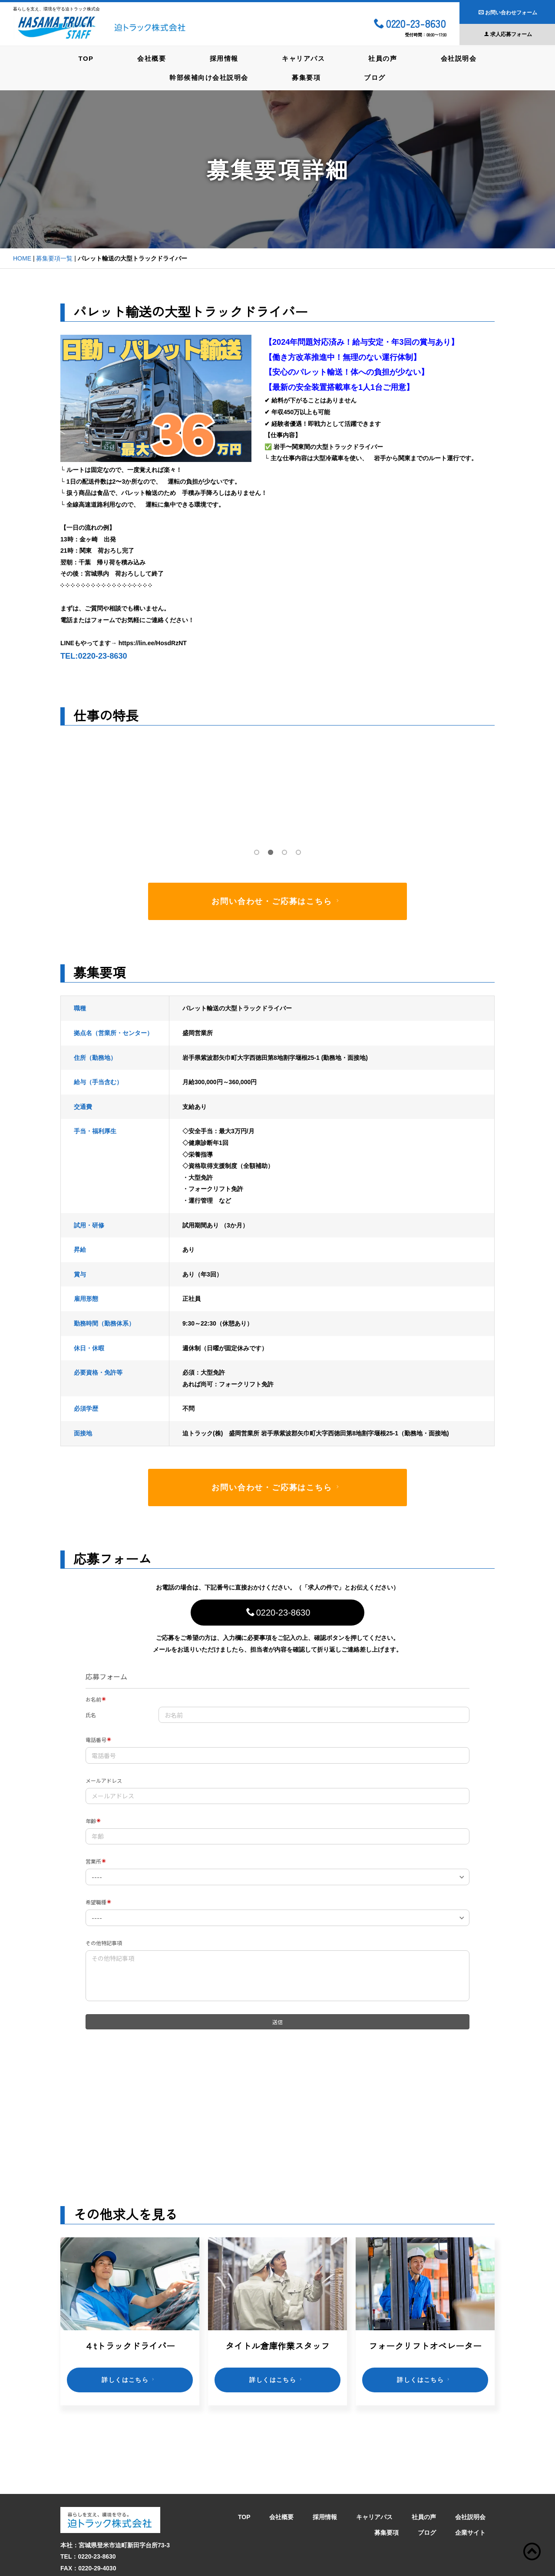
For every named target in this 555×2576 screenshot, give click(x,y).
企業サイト (470, 2487)
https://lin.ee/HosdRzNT (153, 642)
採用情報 (223, 58)
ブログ (376, 77)
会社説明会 (461, 58)
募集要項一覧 (54, 257)
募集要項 (306, 77)
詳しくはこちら (129, 2379)
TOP (84, 58)
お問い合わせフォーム (508, 13)
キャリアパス (303, 58)
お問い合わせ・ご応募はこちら (276, 900)
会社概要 (150, 58)
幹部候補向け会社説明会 (208, 77)
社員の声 (384, 58)
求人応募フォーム (508, 34)
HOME (22, 257)
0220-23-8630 (410, 24)
